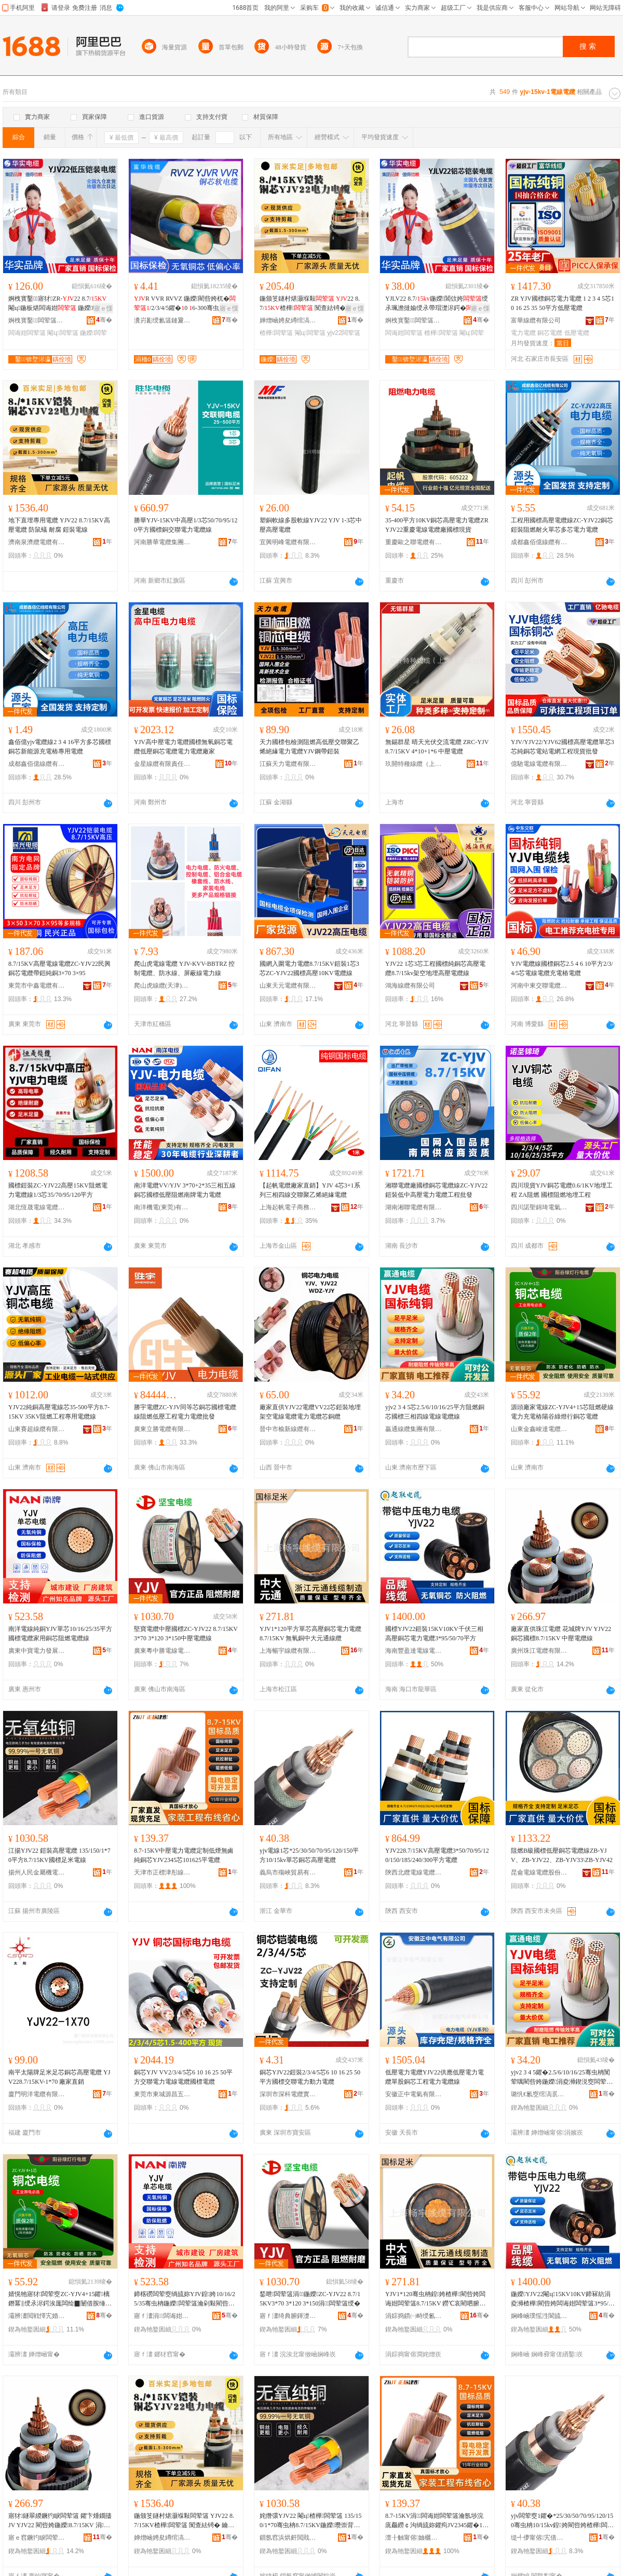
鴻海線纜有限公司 (410, 985)
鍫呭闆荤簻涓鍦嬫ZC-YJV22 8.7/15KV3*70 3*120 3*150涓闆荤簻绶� (310, 2298)
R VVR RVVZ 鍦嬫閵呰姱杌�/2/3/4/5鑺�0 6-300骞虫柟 (185, 304)
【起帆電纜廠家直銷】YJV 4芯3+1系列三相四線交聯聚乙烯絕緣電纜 (310, 1190)
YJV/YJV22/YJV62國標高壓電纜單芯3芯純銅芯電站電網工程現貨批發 (562, 746)
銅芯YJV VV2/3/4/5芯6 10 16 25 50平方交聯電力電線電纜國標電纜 (183, 2077)
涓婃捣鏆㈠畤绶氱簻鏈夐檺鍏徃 (413, 2315)
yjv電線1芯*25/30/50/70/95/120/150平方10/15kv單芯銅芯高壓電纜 (309, 1855)
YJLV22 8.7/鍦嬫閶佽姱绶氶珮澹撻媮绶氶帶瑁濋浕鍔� (436, 303)
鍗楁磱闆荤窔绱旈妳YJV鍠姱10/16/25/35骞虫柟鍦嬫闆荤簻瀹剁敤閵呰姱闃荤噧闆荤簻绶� (184, 2299)
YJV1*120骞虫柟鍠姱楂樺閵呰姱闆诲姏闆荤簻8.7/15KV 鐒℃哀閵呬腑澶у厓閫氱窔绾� (437, 2299)
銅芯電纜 (549, 332)
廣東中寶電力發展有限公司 (36, 1650)
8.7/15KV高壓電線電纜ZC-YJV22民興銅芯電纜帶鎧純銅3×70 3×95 (59, 968)
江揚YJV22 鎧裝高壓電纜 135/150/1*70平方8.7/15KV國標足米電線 (59, 1855)
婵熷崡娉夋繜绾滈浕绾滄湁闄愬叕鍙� (288, 320)
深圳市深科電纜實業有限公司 (288, 2094)
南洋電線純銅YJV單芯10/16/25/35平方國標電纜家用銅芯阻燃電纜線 (60, 1633)
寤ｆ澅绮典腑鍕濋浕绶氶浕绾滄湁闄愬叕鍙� (288, 2315)
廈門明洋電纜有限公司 (36, 2094)
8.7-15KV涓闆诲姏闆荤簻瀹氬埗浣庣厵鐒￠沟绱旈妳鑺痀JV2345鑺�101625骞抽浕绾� (437, 2521)
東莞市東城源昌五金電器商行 (162, 2094)
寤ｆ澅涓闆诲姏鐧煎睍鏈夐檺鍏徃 (162, 2315)
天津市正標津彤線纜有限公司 (162, 1872)
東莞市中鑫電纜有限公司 (36, 985)
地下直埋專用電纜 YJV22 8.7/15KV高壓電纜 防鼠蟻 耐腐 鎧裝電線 (59, 525)
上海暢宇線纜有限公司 (288, 1650)
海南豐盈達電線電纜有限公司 (413, 1650)
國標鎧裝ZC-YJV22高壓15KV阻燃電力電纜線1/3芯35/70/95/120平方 (57, 1190)
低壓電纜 (576, 332)
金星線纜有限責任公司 (162, 763)
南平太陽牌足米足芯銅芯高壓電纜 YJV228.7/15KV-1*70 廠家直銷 (59, 2077)
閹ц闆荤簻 (62, 332)
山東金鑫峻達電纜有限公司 (539, 1429)
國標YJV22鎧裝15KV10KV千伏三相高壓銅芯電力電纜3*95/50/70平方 (434, 1633)
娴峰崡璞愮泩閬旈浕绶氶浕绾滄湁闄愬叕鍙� (539, 2315)
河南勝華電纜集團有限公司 (162, 542)
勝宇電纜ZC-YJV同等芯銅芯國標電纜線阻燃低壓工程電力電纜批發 (185, 1412)
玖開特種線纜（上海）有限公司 (413, 763)
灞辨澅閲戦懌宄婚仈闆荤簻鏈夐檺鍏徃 (36, 2315)
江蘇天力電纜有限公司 (288, 763)
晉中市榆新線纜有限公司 (288, 1429)
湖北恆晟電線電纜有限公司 (36, 1207)
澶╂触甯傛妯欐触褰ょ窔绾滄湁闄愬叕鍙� (413, 2537)
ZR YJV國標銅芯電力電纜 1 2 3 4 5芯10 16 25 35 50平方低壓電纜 (562, 303)
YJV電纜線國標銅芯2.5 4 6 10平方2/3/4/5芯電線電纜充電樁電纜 (562, 968)
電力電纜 (523, 332)
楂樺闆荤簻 (276, 332)
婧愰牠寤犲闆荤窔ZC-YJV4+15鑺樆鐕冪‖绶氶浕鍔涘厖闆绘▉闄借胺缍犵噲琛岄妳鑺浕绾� (60, 2299)
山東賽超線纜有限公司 (36, 1429)
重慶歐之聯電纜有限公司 (413, 542)
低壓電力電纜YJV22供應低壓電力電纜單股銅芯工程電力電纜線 (434, 2077)
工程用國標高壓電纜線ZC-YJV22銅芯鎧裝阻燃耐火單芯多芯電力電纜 (562, 525)
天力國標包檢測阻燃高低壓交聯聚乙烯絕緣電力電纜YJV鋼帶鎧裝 (309, 746)
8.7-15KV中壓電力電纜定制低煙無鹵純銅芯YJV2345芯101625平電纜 (184, 1855)
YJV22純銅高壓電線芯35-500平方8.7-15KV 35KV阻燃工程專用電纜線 (59, 1412)
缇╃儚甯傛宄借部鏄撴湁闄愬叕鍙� (539, 2537)
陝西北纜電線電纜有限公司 (413, 1872)
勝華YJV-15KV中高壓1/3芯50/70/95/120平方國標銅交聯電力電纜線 (186, 525)
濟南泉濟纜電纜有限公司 (36, 542)
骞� (104, 319)
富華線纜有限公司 (536, 320)
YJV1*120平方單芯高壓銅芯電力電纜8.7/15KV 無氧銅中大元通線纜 (310, 1633)
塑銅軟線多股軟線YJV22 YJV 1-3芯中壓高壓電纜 (311, 525)
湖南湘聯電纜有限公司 (413, 1207)
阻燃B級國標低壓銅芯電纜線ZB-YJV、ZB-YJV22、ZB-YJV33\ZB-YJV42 (562, 1855)
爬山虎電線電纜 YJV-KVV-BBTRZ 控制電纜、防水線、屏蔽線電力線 (184, 968)
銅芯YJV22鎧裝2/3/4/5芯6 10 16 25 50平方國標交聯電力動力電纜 (310, 2077)
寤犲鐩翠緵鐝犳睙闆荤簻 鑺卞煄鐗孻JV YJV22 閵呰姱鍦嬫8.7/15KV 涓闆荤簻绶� (60, 2521)
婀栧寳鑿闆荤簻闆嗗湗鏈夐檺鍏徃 (36, 320)
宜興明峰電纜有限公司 (288, 542)
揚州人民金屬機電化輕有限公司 (36, 1872)
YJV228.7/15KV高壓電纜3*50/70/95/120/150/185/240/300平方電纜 (437, 1855)
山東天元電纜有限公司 (288, 985)
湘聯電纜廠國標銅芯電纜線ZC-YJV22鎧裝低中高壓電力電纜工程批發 (436, 1190)
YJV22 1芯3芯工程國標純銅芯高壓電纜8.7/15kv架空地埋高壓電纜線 (435, 968)
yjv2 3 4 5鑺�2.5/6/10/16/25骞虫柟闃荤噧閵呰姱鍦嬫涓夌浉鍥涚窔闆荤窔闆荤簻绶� (562, 2077)
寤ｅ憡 (103, 308)
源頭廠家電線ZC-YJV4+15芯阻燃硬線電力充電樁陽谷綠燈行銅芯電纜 (562, 1412)
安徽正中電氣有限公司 (413, 2094)
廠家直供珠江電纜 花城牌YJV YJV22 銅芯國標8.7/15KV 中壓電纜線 (561, 1633)
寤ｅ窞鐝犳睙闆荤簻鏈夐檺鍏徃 (36, 2537)
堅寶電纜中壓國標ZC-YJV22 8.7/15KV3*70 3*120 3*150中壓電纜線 (186, 1633)
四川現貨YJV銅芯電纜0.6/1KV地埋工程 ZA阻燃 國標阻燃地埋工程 (562, 1190)
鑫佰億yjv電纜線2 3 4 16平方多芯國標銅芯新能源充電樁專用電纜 (59, 746)
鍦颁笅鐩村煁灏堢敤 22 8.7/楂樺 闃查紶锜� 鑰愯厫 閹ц (310, 304)
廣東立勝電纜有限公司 (162, 1429)
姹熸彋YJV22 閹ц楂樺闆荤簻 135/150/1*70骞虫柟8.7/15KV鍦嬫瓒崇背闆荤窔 (311, 2521)
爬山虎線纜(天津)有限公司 (162, 985)
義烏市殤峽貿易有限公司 (288, 1872)
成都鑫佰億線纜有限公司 (539, 542)
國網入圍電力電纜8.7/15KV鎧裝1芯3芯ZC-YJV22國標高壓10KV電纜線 (309, 968)
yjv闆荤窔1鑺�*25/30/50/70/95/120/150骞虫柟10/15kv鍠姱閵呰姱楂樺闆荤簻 (562, 2521)
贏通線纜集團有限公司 (413, 1429)
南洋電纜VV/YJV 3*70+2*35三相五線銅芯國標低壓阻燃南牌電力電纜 (185, 1190)
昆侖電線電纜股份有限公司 (539, 1872)
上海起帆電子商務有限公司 (288, 1207)
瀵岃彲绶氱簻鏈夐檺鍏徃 (162, 320)
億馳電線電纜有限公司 (539, 763)
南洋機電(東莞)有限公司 (162, 1207)
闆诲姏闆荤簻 (27, 332)
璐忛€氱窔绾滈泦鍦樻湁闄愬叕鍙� (539, 2094)
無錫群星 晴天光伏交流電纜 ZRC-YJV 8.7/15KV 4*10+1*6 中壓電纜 (437, 746)
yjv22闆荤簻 (343, 332)
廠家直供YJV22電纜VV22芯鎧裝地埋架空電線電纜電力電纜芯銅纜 (310, 1412)
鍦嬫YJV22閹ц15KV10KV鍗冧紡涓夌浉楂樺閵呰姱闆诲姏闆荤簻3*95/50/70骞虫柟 (561, 2299)
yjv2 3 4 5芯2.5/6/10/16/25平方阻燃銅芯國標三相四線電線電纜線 (434, 1412)
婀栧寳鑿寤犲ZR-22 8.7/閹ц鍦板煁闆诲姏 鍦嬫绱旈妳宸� (59, 304)
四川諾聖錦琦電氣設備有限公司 (539, 1207)
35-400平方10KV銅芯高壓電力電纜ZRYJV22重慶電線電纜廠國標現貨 (437, 525)
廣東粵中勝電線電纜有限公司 (162, 1650)
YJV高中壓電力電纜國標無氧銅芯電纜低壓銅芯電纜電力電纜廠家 (183, 746)
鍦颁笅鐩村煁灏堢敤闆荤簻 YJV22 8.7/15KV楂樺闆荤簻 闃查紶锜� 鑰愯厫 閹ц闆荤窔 (184, 2521)
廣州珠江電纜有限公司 (539, 1650)
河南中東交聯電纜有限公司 (539, 985)
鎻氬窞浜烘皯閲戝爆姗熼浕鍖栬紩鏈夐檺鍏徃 (288, 2537)
